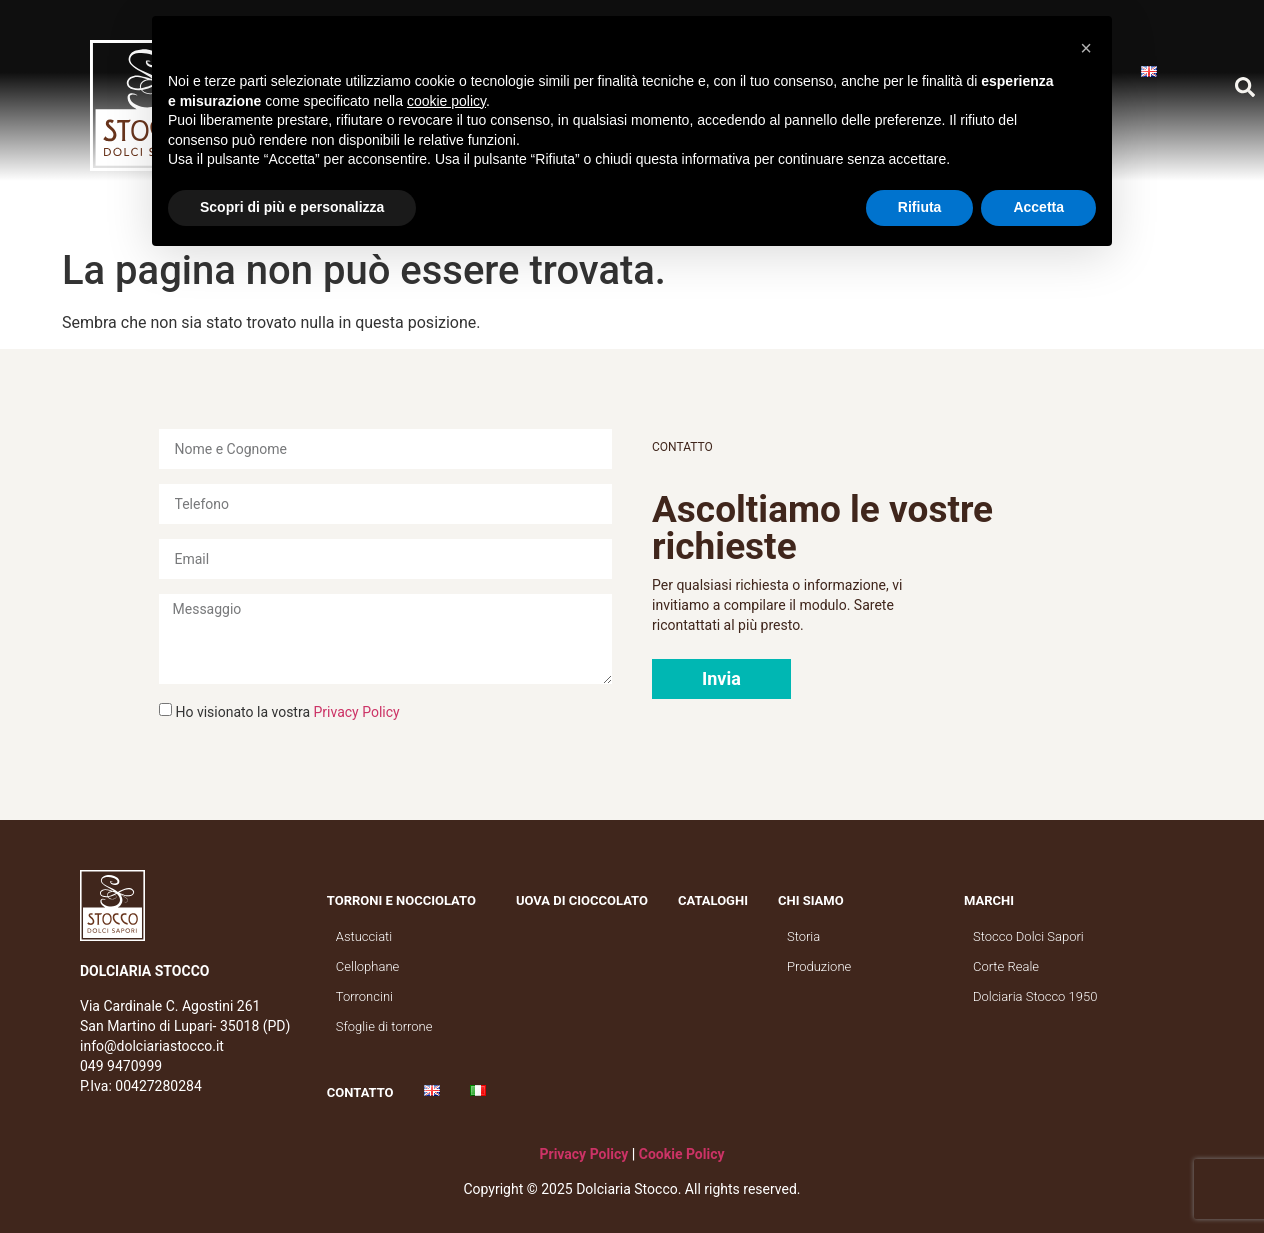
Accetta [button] (1038, 207)
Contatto (360, 1092)
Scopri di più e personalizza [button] (292, 207)
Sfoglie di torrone (384, 1026)
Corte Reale (1006, 966)
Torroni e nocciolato (406, 901)
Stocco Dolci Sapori (1028, 936)
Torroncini (364, 996)
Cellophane (367, 966)
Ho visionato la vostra (287, 712)
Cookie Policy (682, 1154)
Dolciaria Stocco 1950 (1035, 996)
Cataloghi (713, 900)
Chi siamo (816, 901)
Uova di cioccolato (582, 900)
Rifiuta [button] (920, 207)
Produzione (819, 966)
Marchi (994, 901)
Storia (803, 936)
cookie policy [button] (446, 101)
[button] (721, 679)
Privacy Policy (357, 712)
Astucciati (364, 936)
